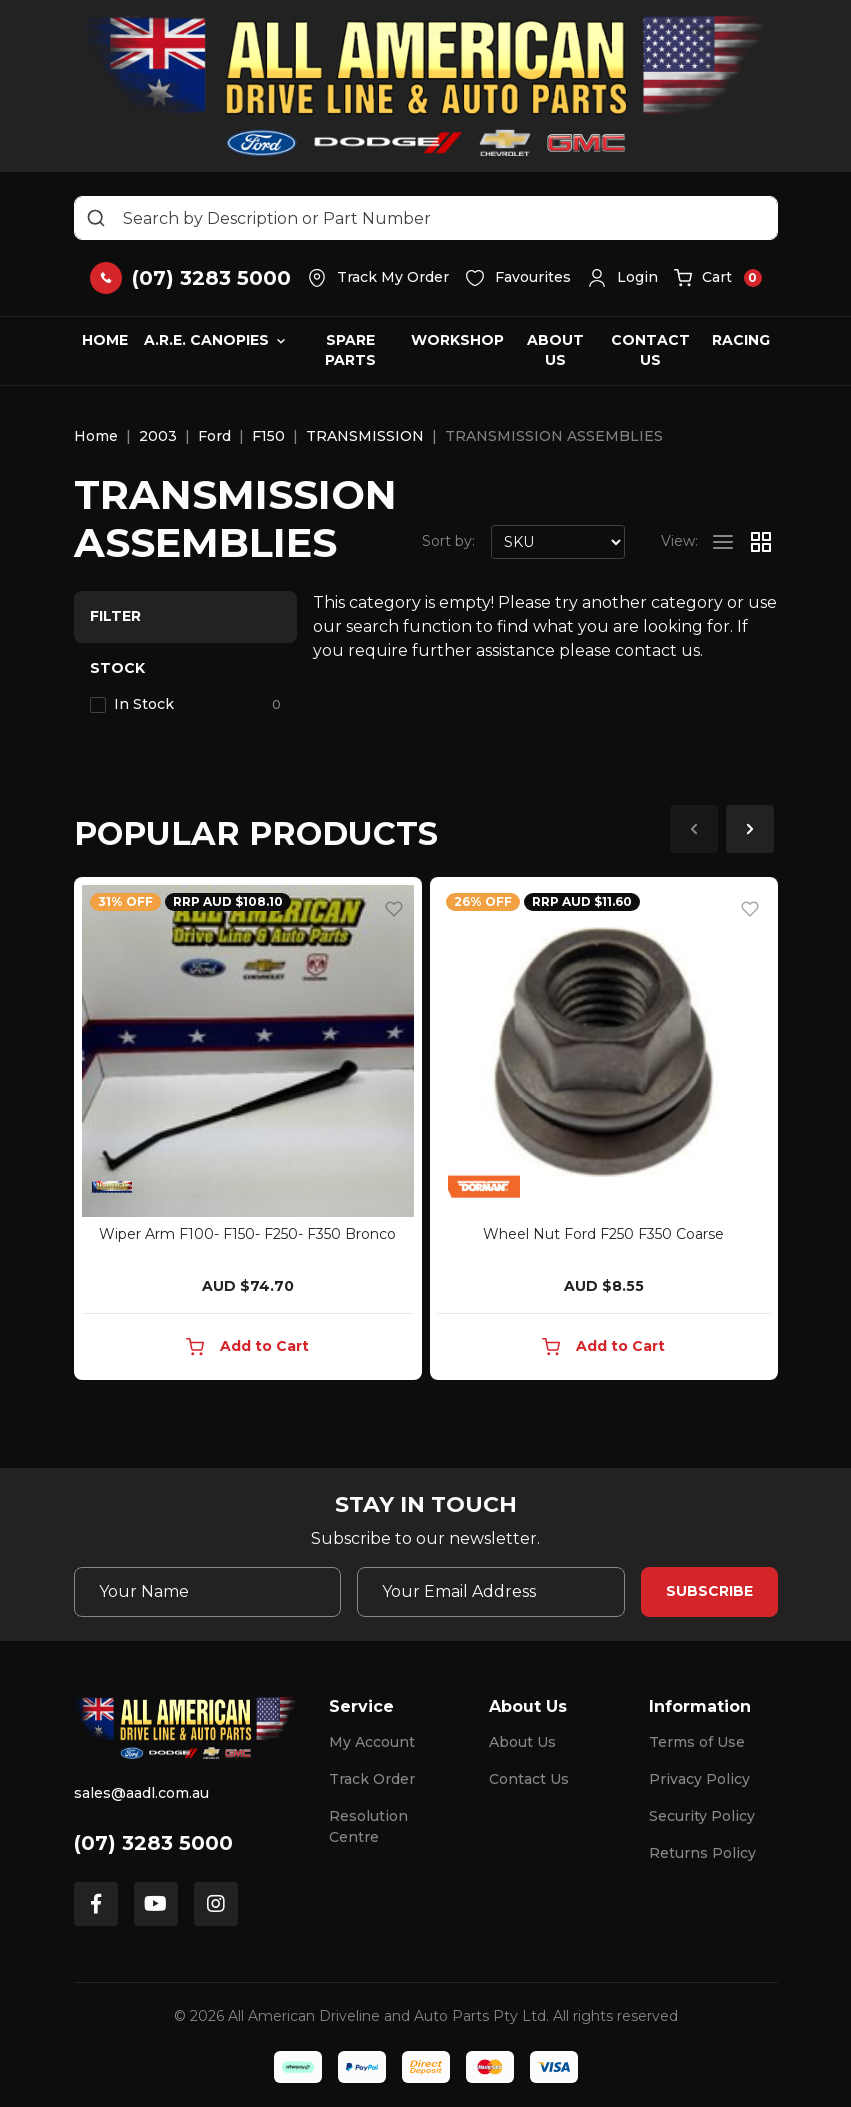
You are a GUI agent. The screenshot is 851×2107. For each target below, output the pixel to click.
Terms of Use (697, 1742)
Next (750, 829)
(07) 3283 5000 (153, 1843)
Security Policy (702, 1816)
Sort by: (448, 541)
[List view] (723, 542)
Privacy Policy (699, 1779)
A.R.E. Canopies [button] (206, 340)
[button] (622, 278)
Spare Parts (350, 350)
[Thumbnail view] (761, 542)
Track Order (372, 1779)
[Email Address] (491, 1592)
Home (105, 340)
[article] (248, 1132)
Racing (741, 340)
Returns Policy (702, 1853)
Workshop (457, 340)
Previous (694, 829)
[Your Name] (208, 1592)
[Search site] (96, 218)
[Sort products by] (558, 542)
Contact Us (650, 350)
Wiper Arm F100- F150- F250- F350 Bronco (247, 1234)
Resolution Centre (368, 1826)
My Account (372, 1742)
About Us (555, 350)
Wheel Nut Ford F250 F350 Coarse (603, 1234)
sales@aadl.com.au (141, 1793)
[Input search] (426, 218)
